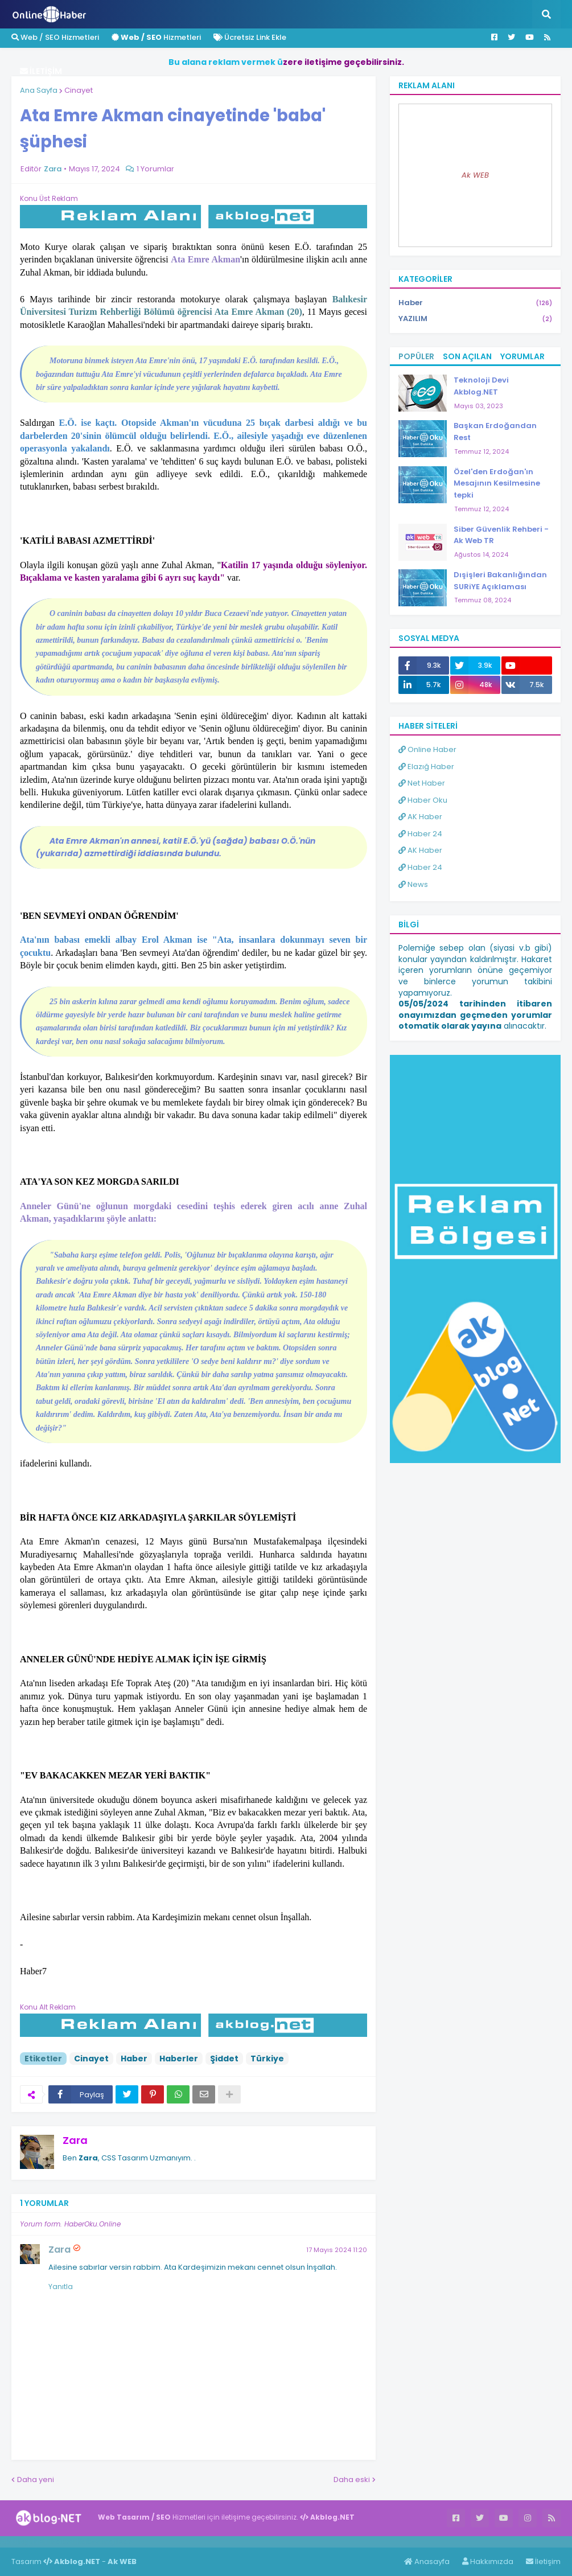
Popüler (416, 356)
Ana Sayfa (38, 90)
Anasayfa (427, 2561)
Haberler (178, 2058)
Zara (75, 2140)
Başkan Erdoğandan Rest (495, 431)
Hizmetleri (156, 37)
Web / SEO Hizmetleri (55, 37)
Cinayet (78, 90)
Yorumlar (522, 356)
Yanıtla (60, 2286)
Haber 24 (420, 833)
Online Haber (427, 749)
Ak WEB (475, 175)
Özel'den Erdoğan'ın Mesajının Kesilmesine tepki (497, 483)
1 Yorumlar (155, 168)
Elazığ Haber (426, 766)
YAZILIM (475, 318)
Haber (134, 2058)
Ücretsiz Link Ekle (249, 37)
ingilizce (118, 2541)
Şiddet (224, 2058)
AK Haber (420, 816)
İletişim (543, 2561)
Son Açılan (467, 356)
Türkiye (267, 2058)
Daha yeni (35, 2479)
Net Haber (421, 783)
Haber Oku (422, 800)
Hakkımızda (487, 2561)
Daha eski (352, 2479)
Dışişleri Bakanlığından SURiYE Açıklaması (500, 580)
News (413, 884)
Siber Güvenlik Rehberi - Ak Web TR (501, 535)
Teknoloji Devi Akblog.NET (481, 386)
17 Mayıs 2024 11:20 (336, 2249)
